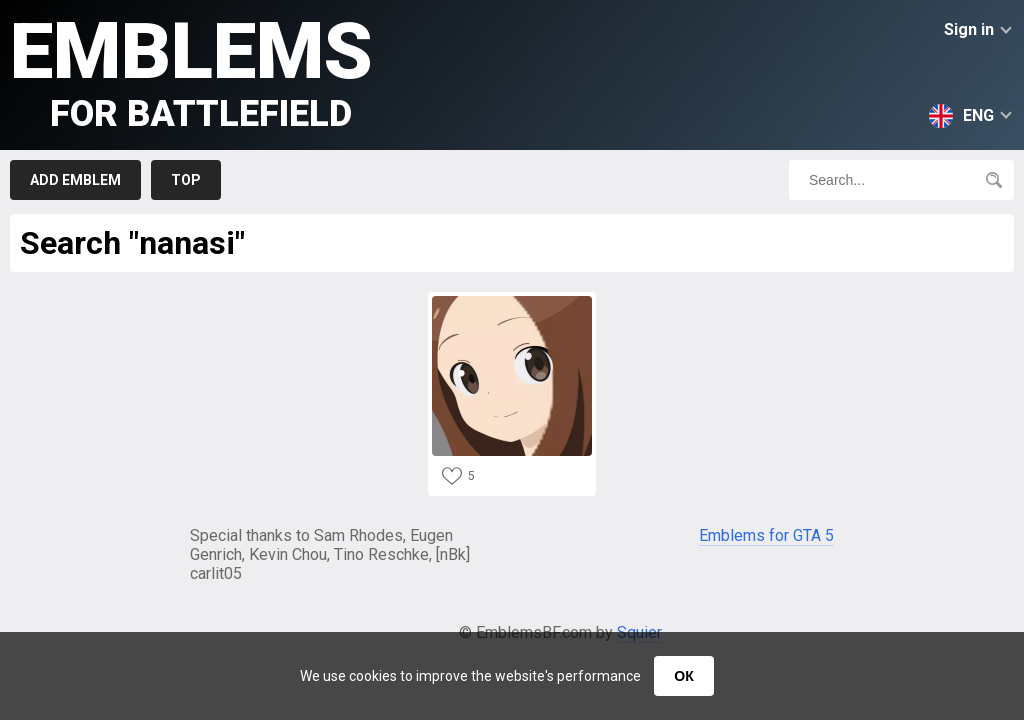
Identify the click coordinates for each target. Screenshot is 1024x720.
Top (186, 180)
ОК (683, 676)
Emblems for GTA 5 (766, 535)
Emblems (191, 70)
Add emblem (75, 180)
